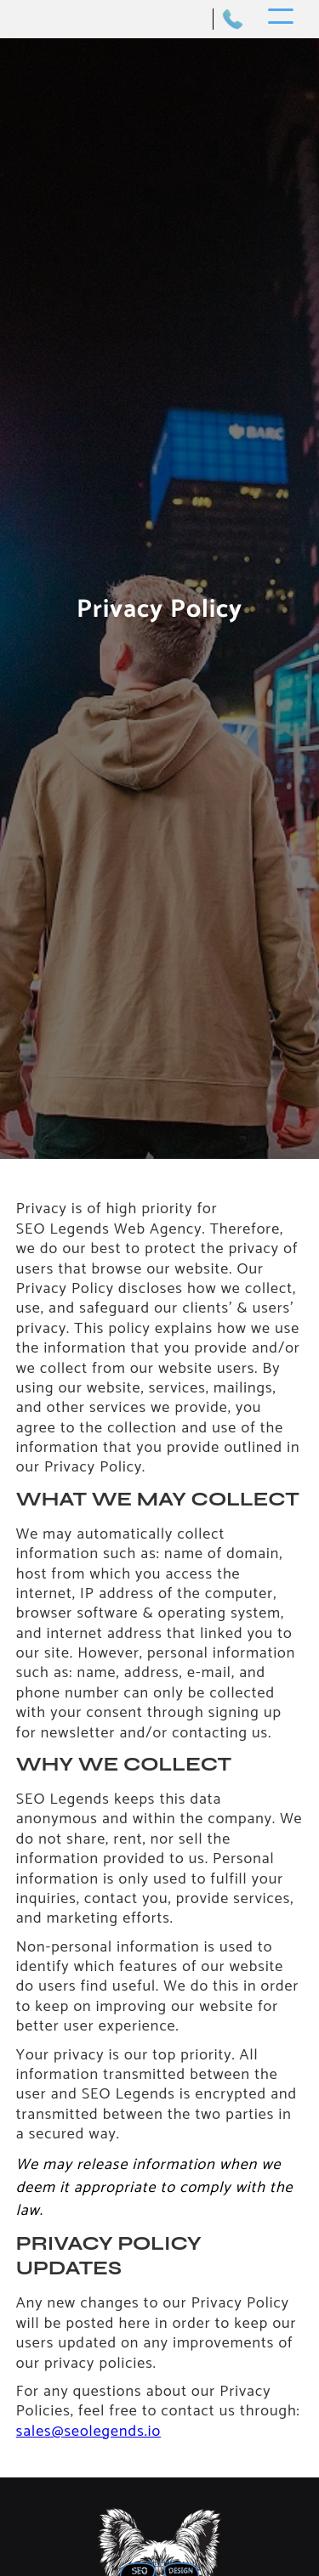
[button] (280, 19)
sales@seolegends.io (88, 2431)
